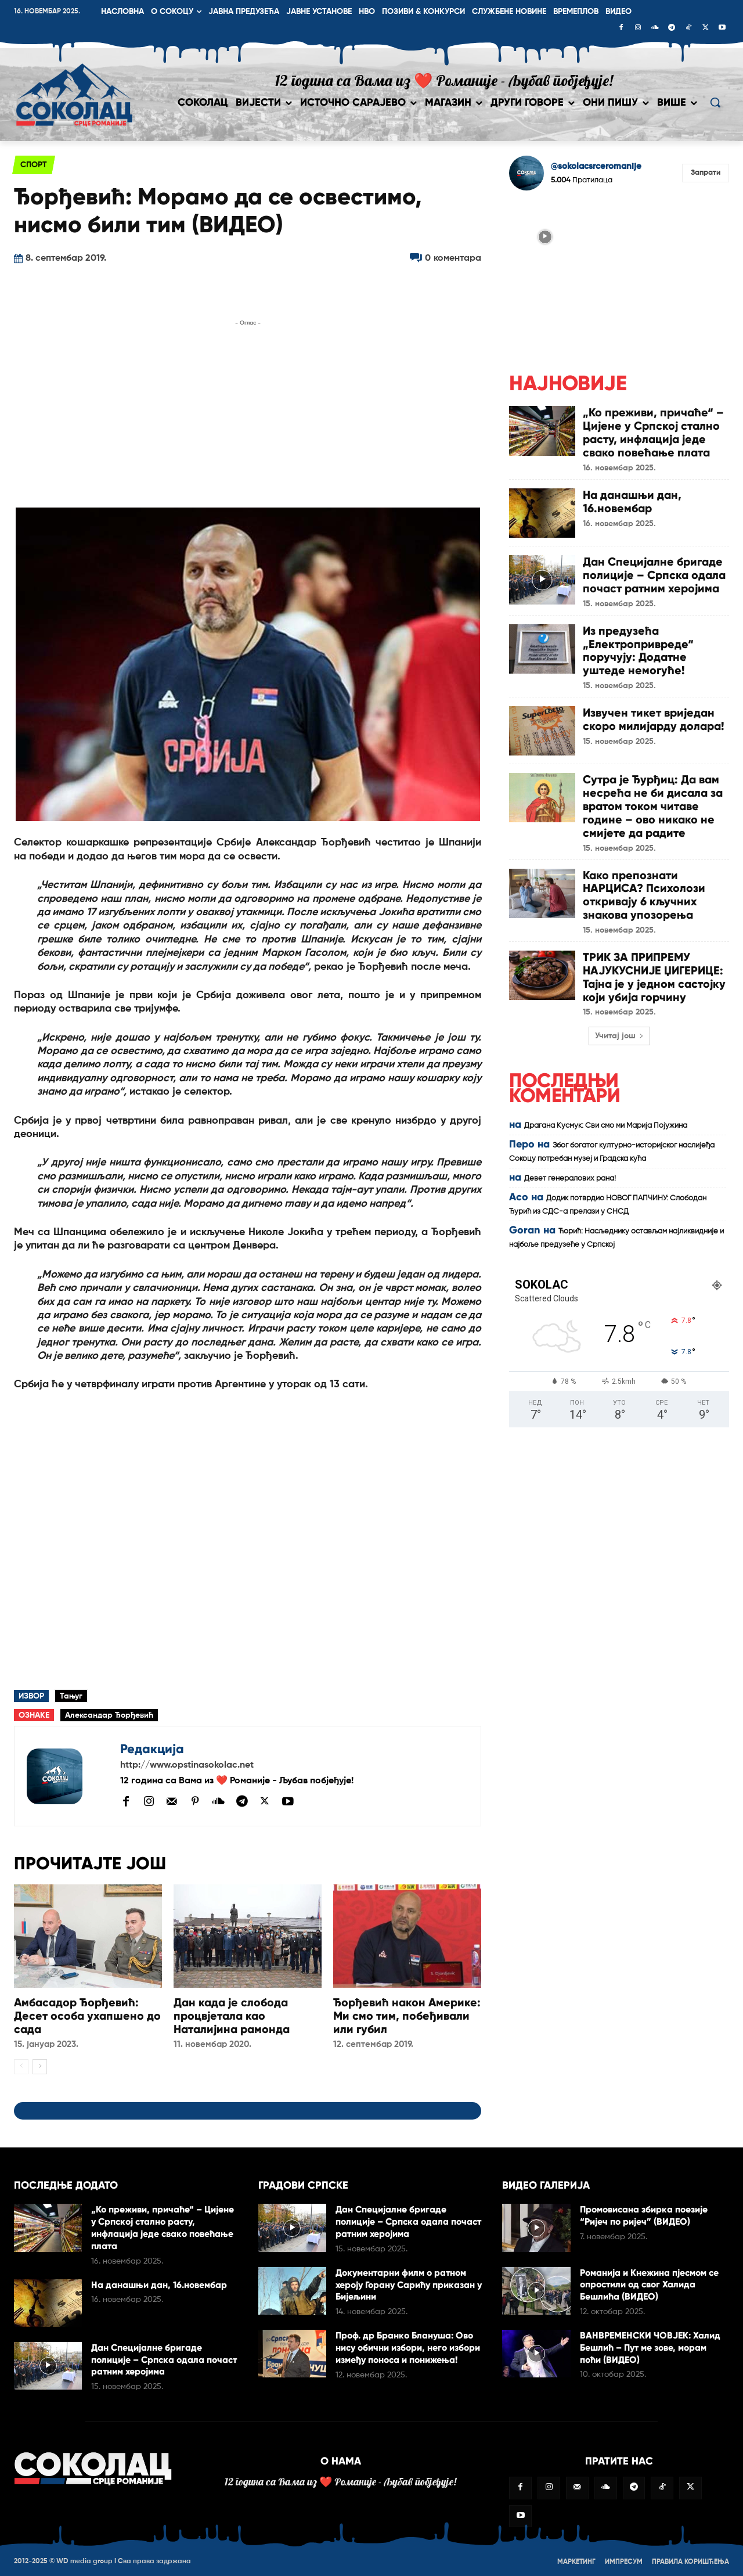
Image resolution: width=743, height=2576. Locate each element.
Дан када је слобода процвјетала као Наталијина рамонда (232, 2015)
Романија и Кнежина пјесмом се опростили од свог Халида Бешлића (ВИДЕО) (650, 2283)
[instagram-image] (545, 236)
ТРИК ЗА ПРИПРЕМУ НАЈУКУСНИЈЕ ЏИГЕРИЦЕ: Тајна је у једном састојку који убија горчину (655, 966)
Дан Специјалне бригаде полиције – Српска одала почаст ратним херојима (654, 572)
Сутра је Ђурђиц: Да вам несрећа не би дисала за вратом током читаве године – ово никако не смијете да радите (653, 799)
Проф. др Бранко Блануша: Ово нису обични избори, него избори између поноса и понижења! (408, 2346)
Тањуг (71, 1696)
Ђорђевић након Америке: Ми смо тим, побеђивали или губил (407, 2015)
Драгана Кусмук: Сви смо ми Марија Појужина (605, 1114)
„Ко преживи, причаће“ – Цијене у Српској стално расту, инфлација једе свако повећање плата (653, 431)
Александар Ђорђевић (109, 1715)
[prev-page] (21, 2065)
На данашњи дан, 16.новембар (632, 498)
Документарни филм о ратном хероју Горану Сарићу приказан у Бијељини (409, 2283)
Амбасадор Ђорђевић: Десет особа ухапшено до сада (87, 2015)
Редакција (152, 1749)
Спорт (33, 165)
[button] (715, 102)
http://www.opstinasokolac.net (187, 1765)
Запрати (705, 173)
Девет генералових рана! (570, 1167)
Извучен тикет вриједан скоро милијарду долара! (654, 713)
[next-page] (40, 2065)
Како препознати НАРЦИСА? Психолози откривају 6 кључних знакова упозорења (644, 886)
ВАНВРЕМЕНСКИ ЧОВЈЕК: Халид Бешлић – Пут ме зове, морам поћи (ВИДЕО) (650, 2346)
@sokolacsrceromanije (596, 166)
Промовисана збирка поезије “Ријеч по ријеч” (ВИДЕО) (644, 2214)
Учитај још (619, 1024)
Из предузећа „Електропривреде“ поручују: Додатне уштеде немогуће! (638, 646)
